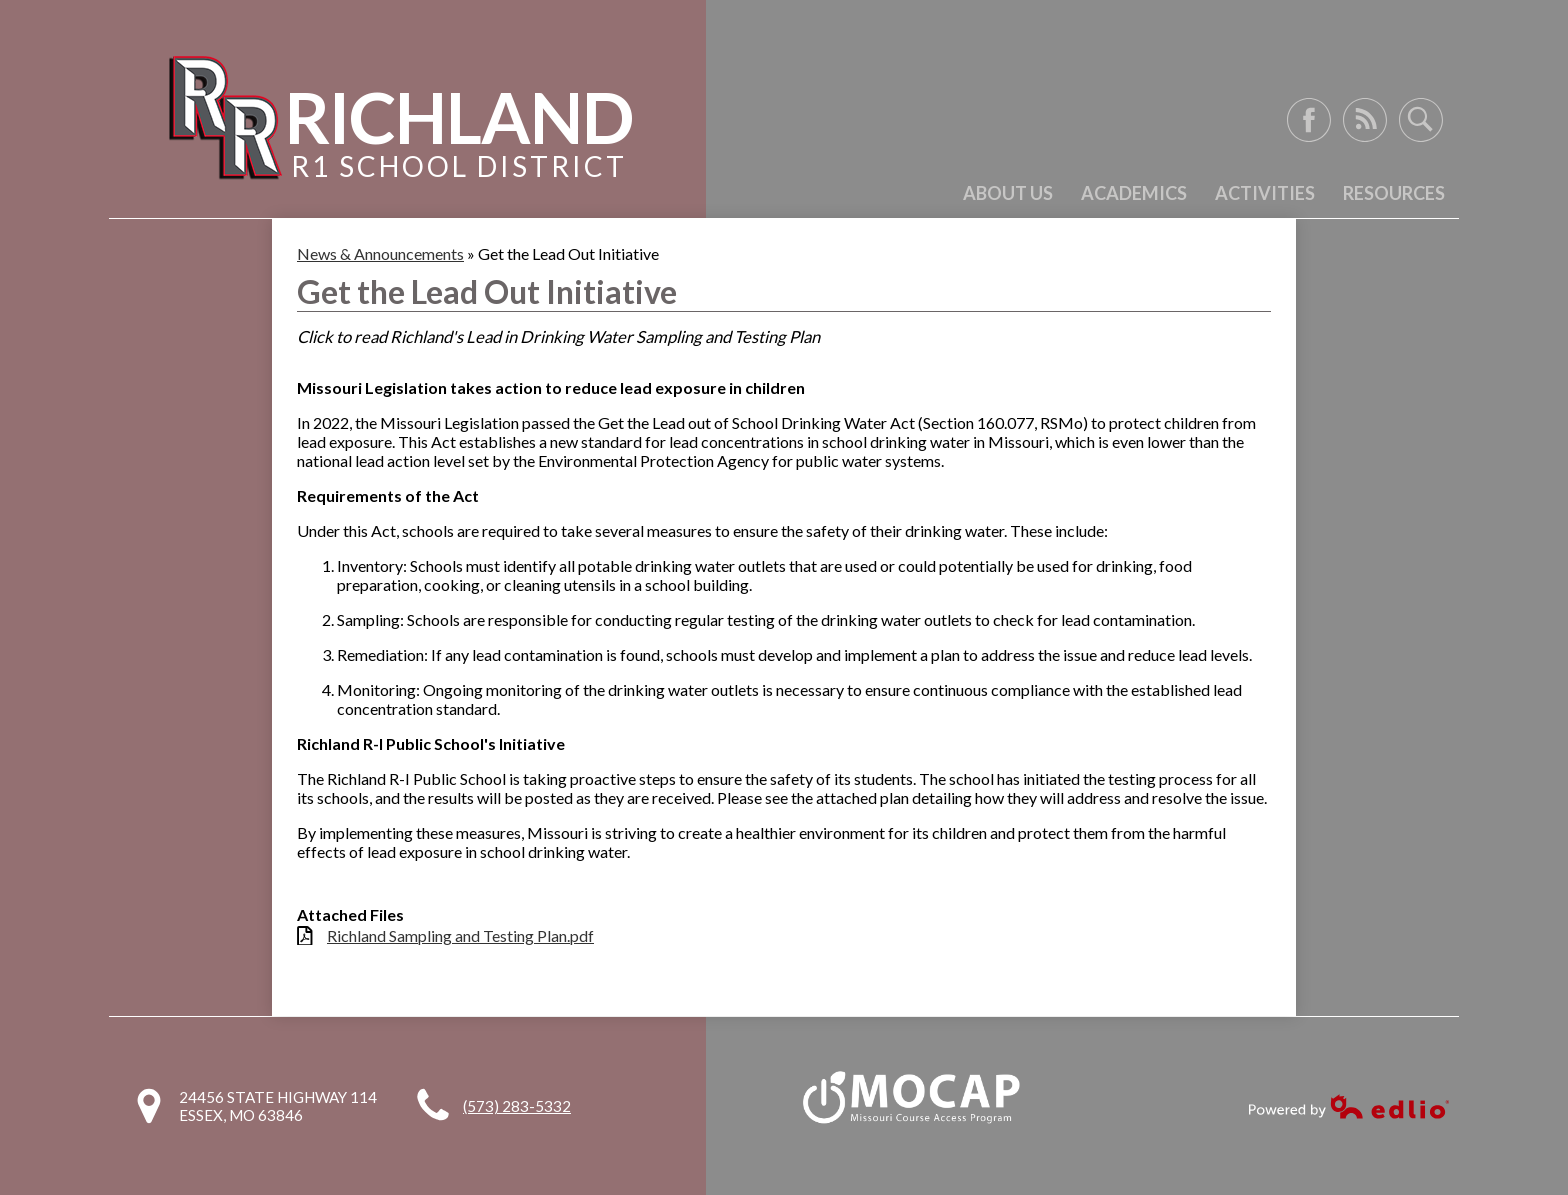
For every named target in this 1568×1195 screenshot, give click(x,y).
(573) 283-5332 (517, 1106)
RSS (1365, 120)
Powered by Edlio (1349, 1106)
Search (1421, 120)
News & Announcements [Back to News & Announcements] (380, 253)
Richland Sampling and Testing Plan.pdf (460, 935)
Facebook (1309, 120)
